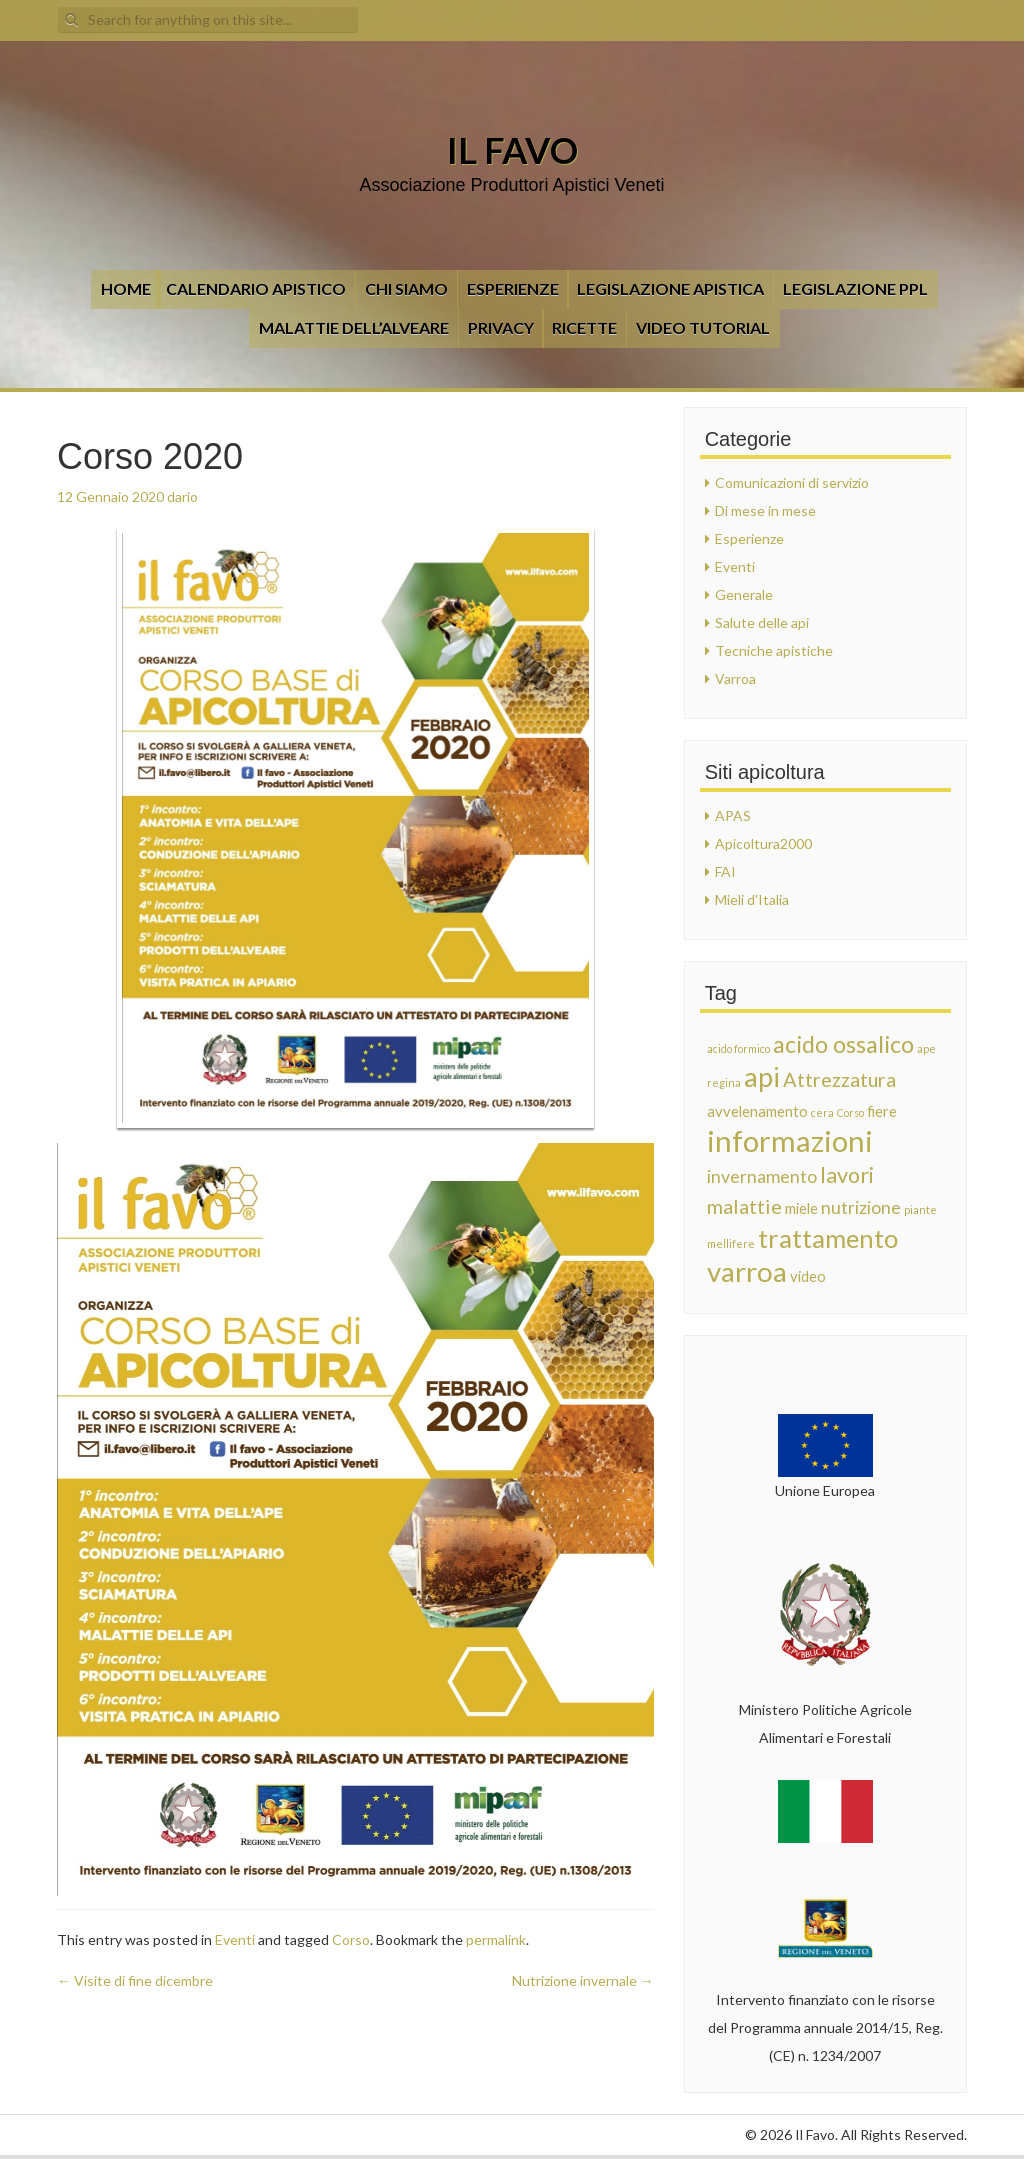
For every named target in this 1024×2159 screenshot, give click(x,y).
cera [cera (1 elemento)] (822, 1112)
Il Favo (512, 150)
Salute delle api (762, 622)
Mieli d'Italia (752, 899)
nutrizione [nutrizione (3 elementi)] (861, 1207)
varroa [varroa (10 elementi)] (747, 1271)
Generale (744, 594)
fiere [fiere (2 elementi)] (882, 1111)
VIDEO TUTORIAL (703, 327)
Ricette (584, 327)
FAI (725, 871)
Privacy (501, 327)
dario (182, 496)
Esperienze (513, 288)
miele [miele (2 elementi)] (801, 1208)
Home (126, 288)
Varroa (735, 678)
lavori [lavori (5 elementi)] (847, 1175)
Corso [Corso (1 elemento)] (850, 1112)
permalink (496, 1939)
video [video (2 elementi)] (808, 1276)
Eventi (235, 1939)
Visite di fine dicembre (135, 1980)
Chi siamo (406, 288)
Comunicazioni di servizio (792, 482)
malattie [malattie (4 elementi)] (744, 1206)
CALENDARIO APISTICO (256, 288)
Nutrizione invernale (583, 1980)
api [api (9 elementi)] (762, 1077)
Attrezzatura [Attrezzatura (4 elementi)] (839, 1079)
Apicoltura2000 (763, 843)
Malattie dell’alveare (354, 327)
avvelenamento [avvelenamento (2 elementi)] (757, 1111)
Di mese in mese (765, 510)
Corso (351, 1939)
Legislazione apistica (670, 288)
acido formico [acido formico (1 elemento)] (738, 1048)
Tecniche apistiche (774, 650)
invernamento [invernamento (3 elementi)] (762, 1176)
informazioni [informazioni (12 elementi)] (790, 1140)
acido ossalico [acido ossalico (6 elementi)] (843, 1044)
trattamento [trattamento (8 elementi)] (828, 1238)
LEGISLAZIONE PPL (855, 288)
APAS (733, 815)
